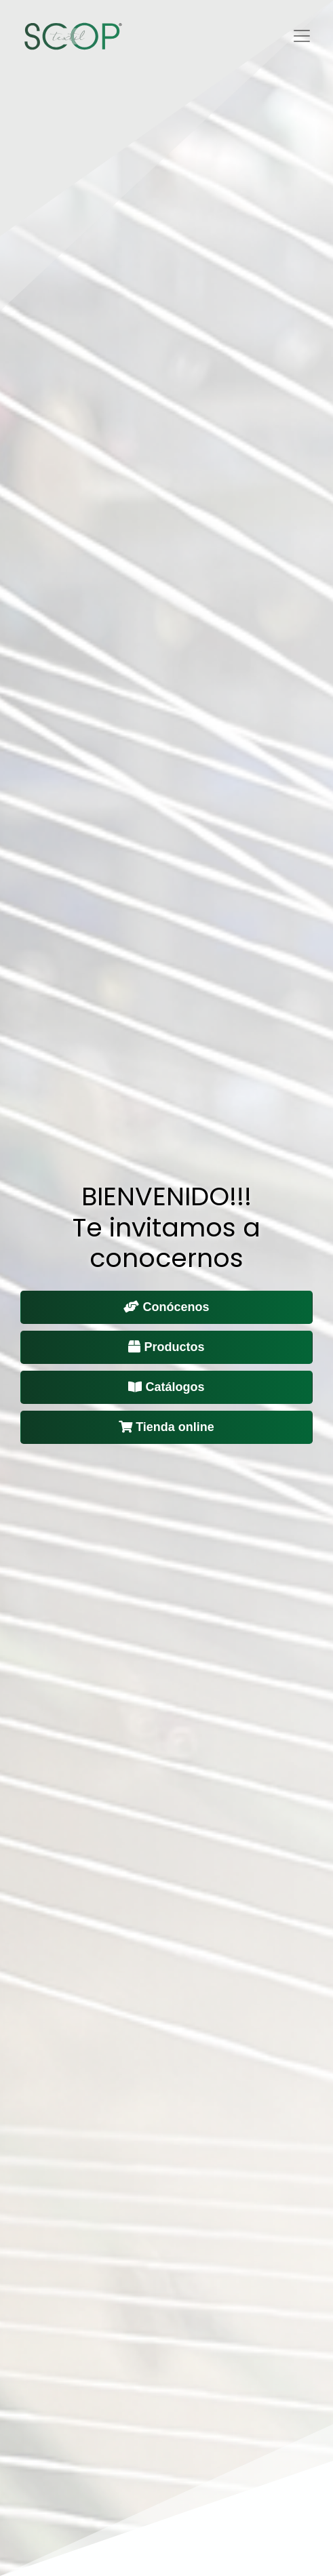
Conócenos (166, 1307)
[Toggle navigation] (302, 36)
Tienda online (166, 1427)
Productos (166, 1347)
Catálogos (166, 1387)
